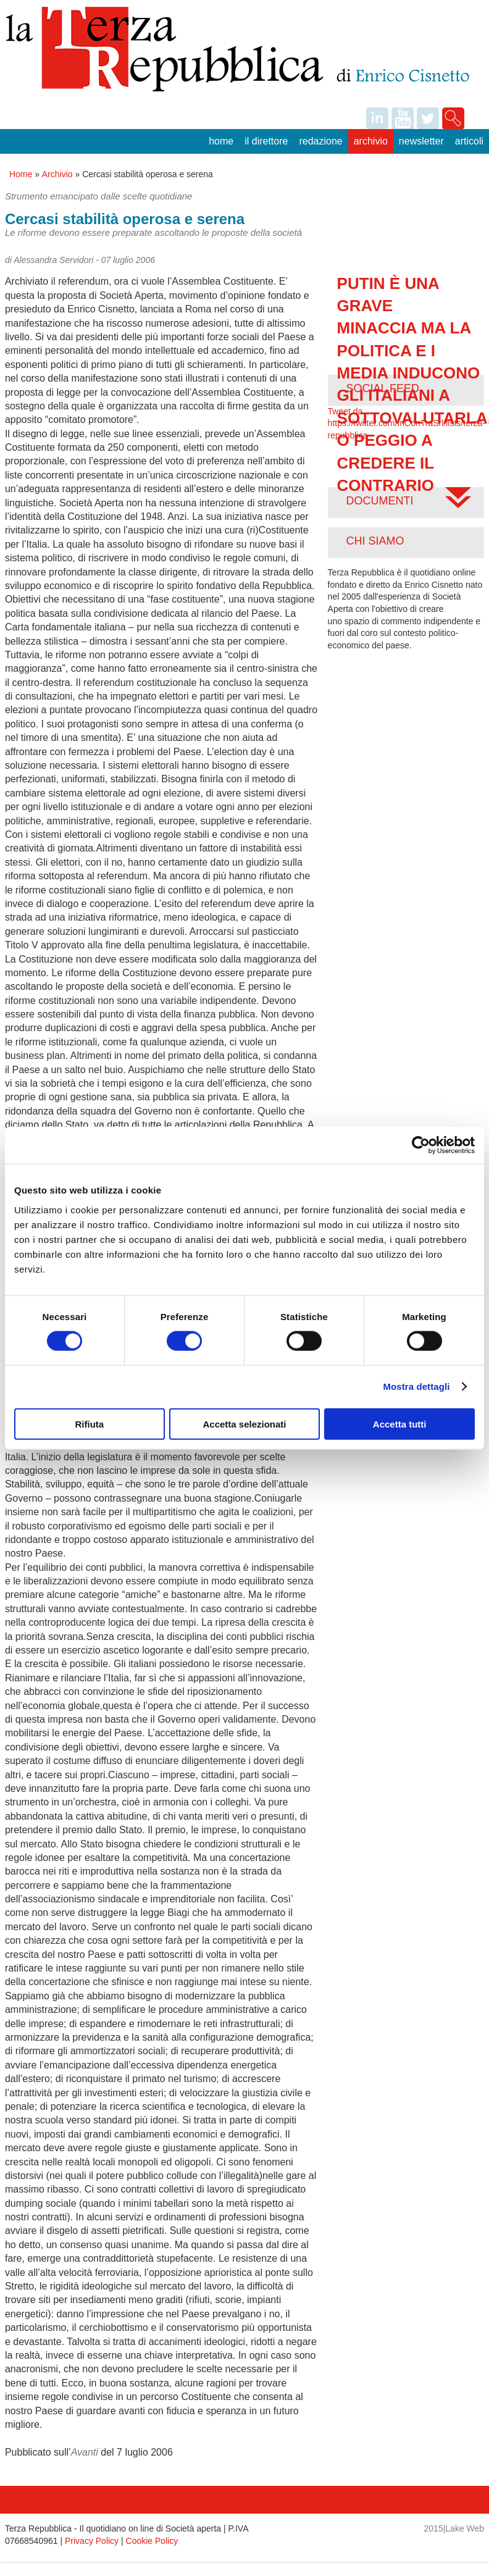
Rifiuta (89, 1423)
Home (221, 141)
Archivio (371, 141)
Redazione (320, 141)
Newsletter (421, 141)
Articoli (469, 141)
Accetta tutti (400, 1423)
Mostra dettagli (416, 1386)
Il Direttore (266, 141)
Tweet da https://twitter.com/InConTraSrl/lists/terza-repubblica (406, 423)
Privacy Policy (92, 2541)
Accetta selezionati (244, 1423)
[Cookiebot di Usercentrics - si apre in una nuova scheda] (421, 1145)
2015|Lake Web (454, 2528)
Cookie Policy (152, 2541)
